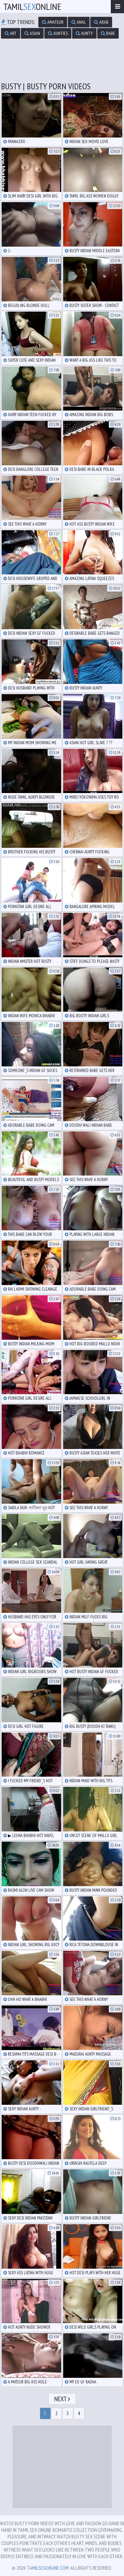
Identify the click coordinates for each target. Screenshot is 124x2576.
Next (62, 2399)
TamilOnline (32, 6)
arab (101, 22)
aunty (84, 33)
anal (78, 22)
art (11, 33)
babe (108, 33)
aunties (58, 33)
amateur (52, 22)
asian (32, 33)
